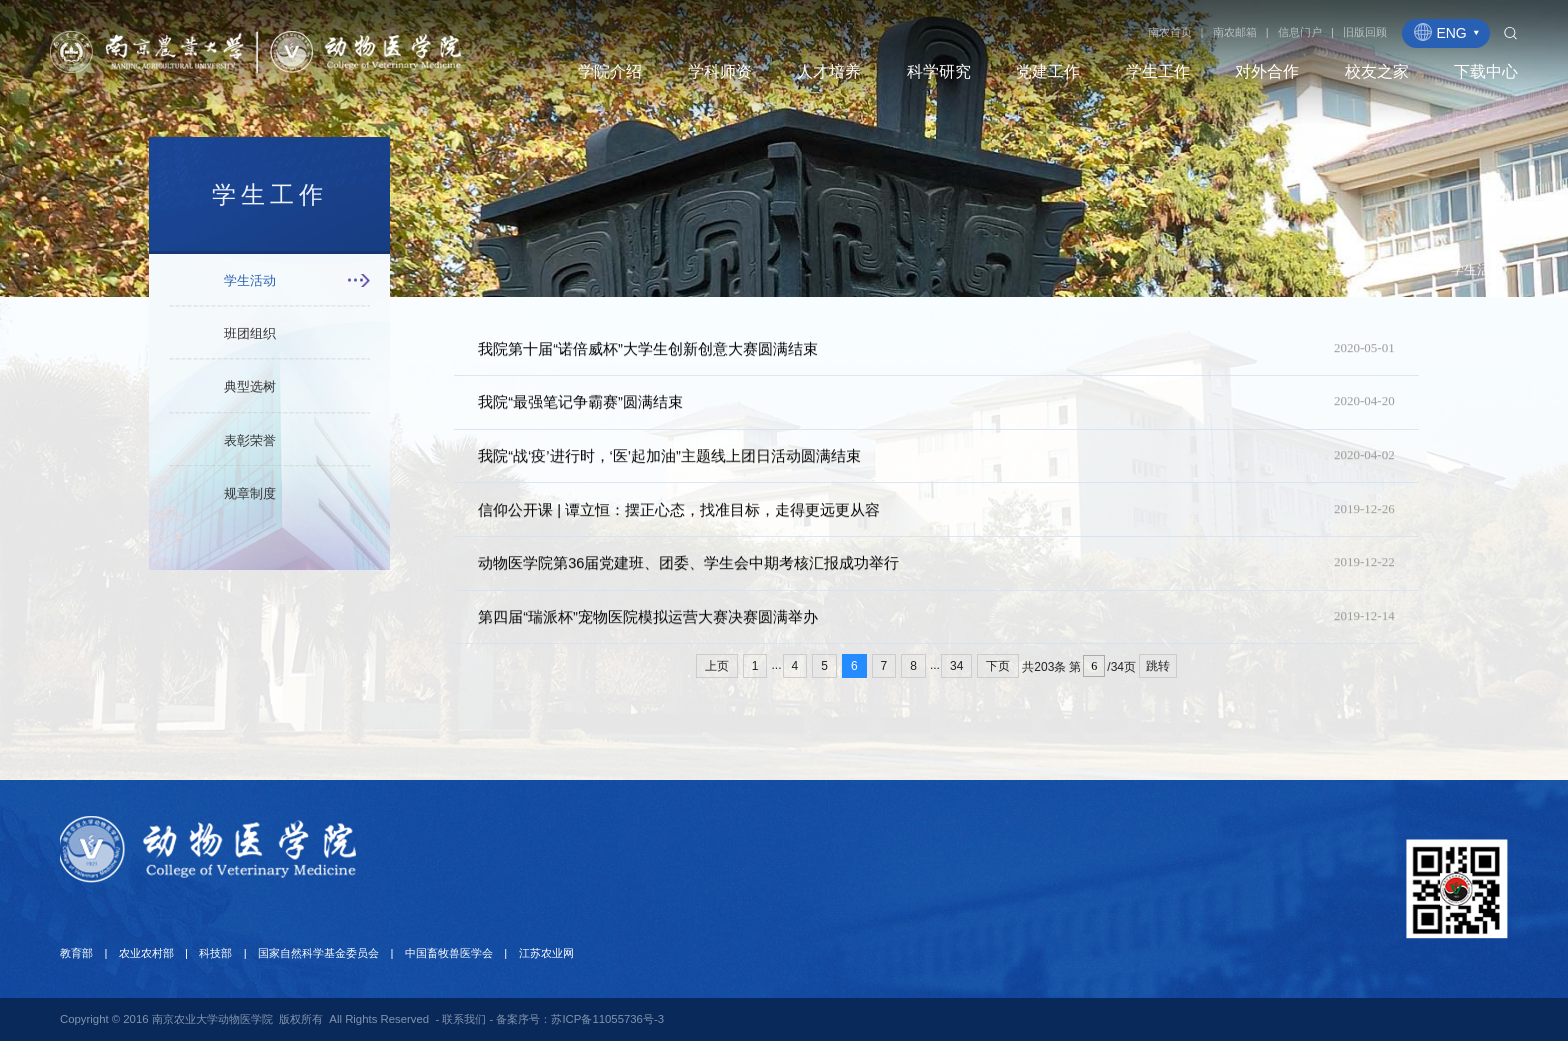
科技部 (215, 953)
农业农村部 (146, 953)
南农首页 (1170, 32)
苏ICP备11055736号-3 (607, 1019)
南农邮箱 (1235, 32)
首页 (1338, 276)
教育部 (76, 953)
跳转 (1158, 666)
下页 (998, 666)
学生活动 (1477, 276)
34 (956, 666)
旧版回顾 (1365, 32)
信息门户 (1300, 32)
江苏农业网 (546, 953)
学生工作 (1401, 276)
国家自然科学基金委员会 (318, 953)
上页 (717, 666)
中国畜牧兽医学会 (449, 953)
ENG (1447, 32)
